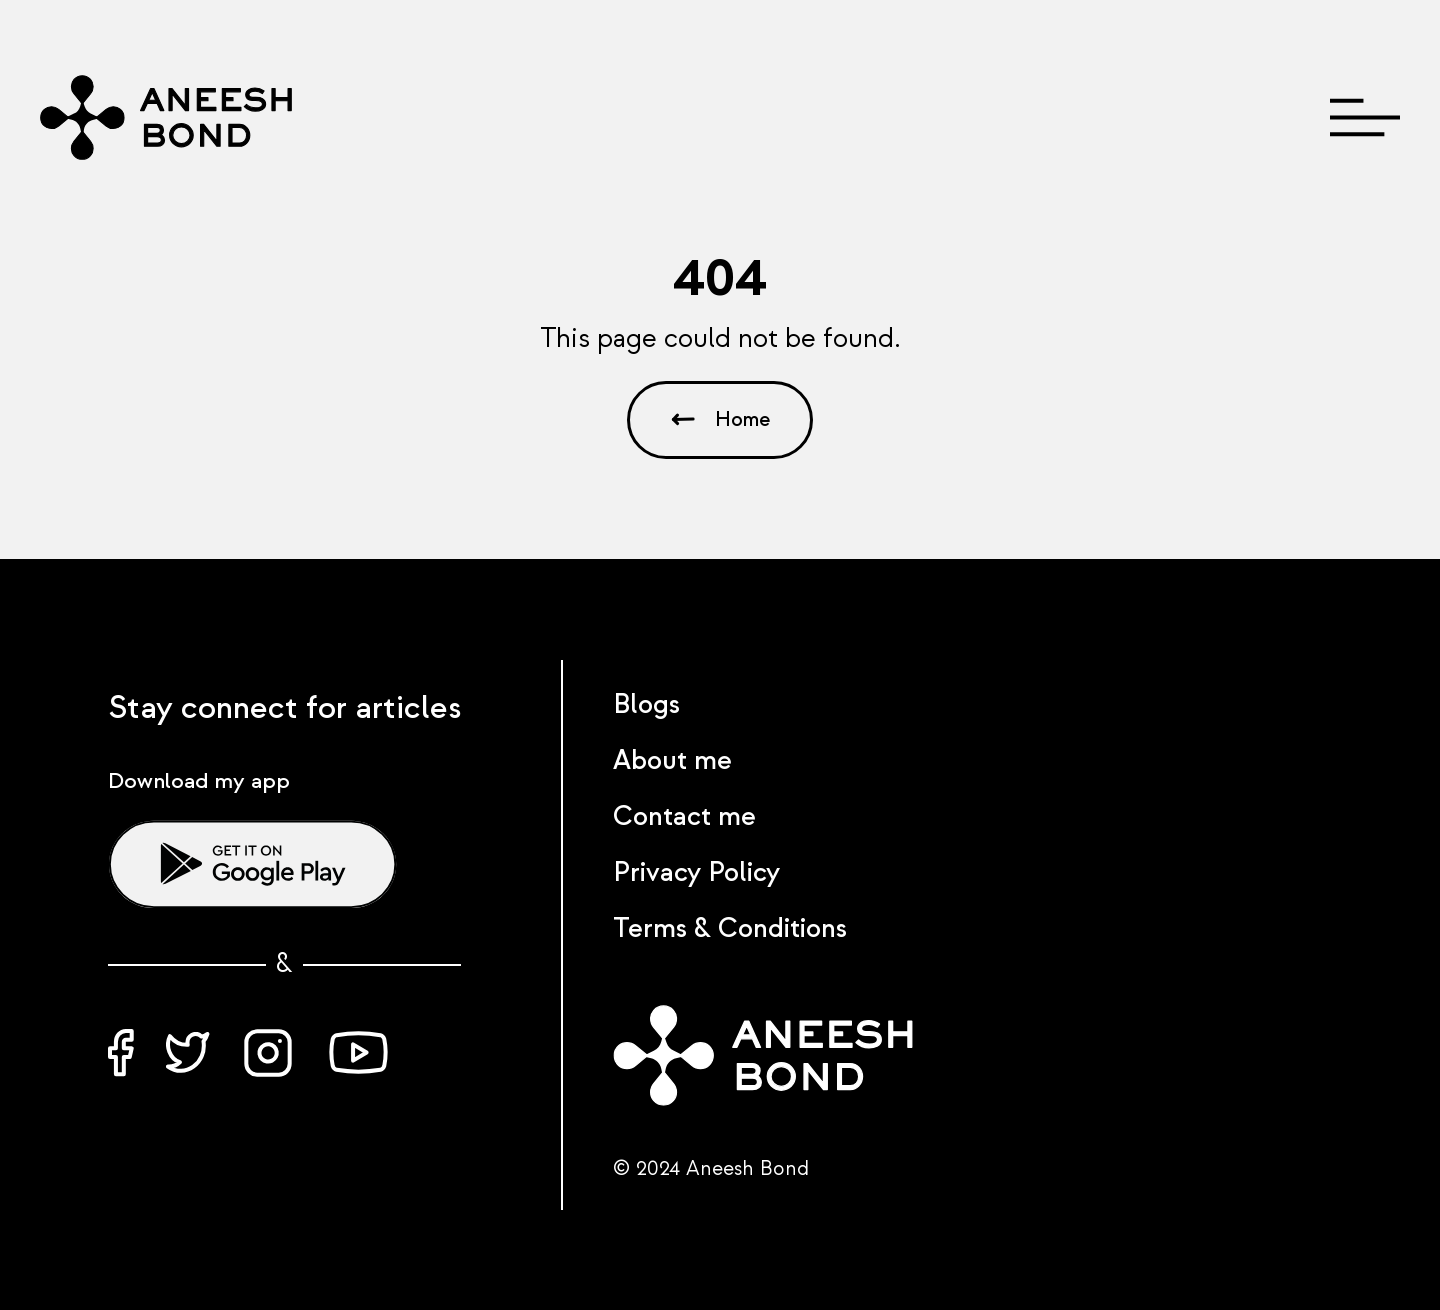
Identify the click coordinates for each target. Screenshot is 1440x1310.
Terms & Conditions (730, 929)
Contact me (684, 817)
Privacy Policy (696, 873)
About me (672, 761)
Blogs (646, 705)
